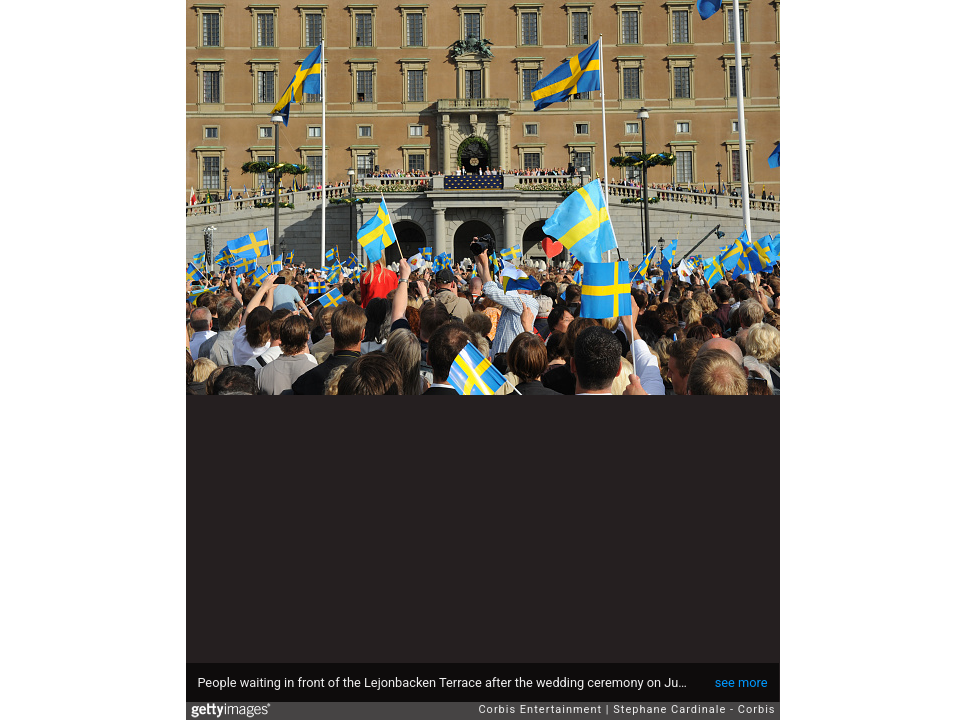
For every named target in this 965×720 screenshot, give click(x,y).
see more (741, 682)
